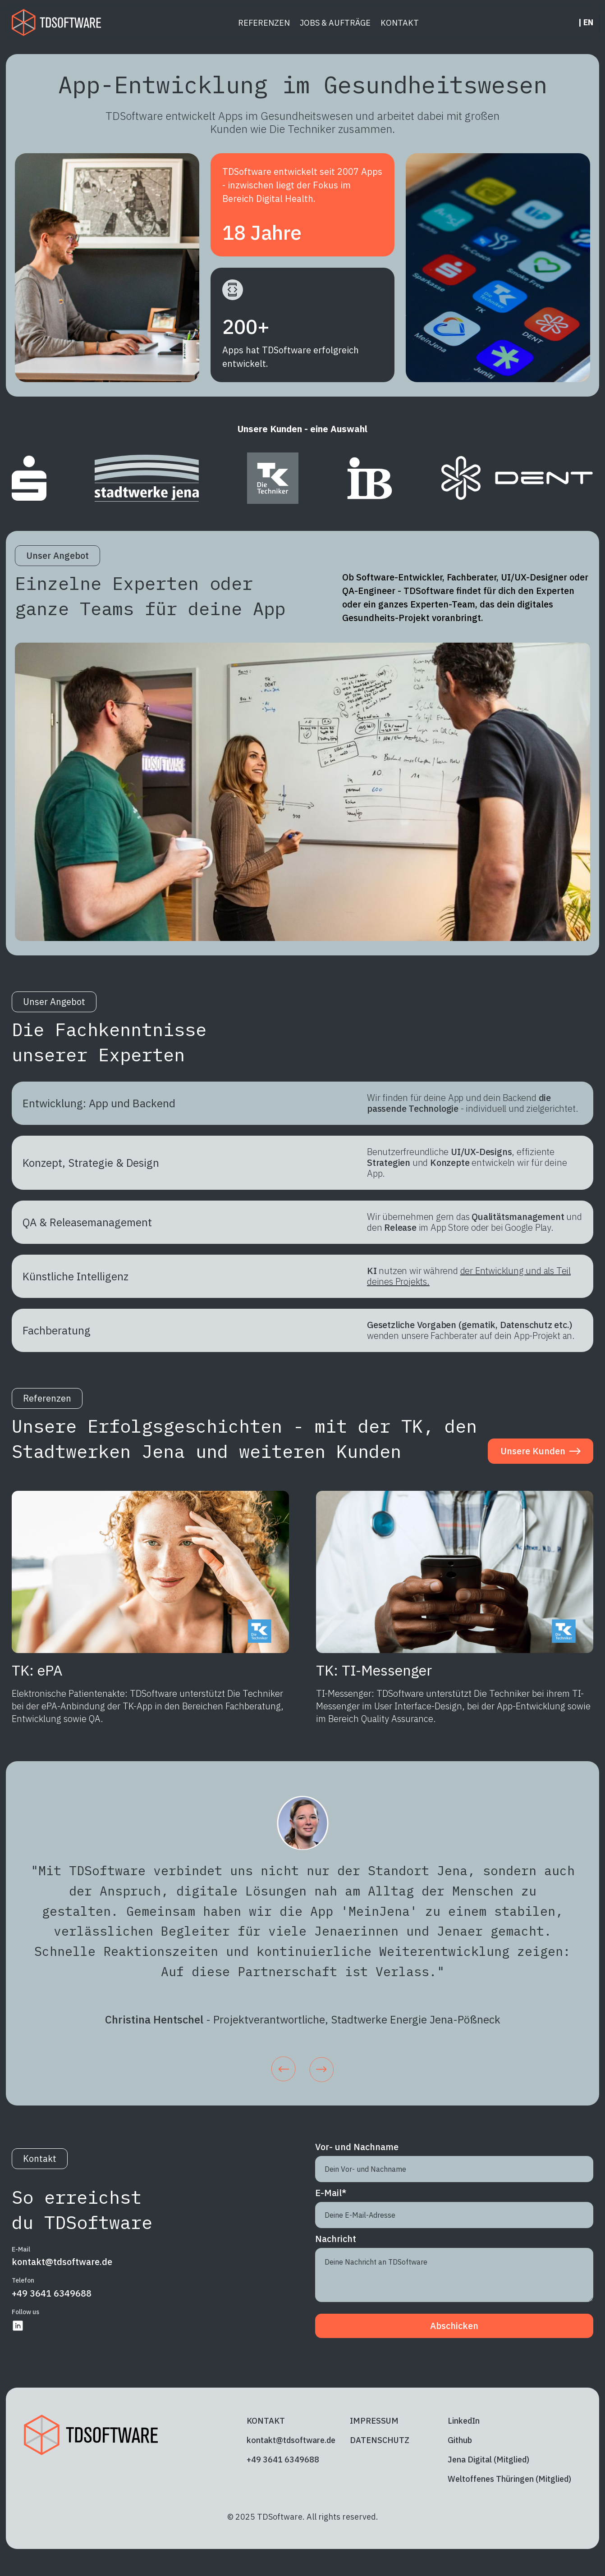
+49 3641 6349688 (52, 2293)
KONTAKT (399, 23)
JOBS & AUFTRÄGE (335, 23)
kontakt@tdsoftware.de (62, 2262)
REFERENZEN (264, 23)
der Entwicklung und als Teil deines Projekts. (469, 1276)
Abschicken (454, 2326)
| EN (585, 22)
